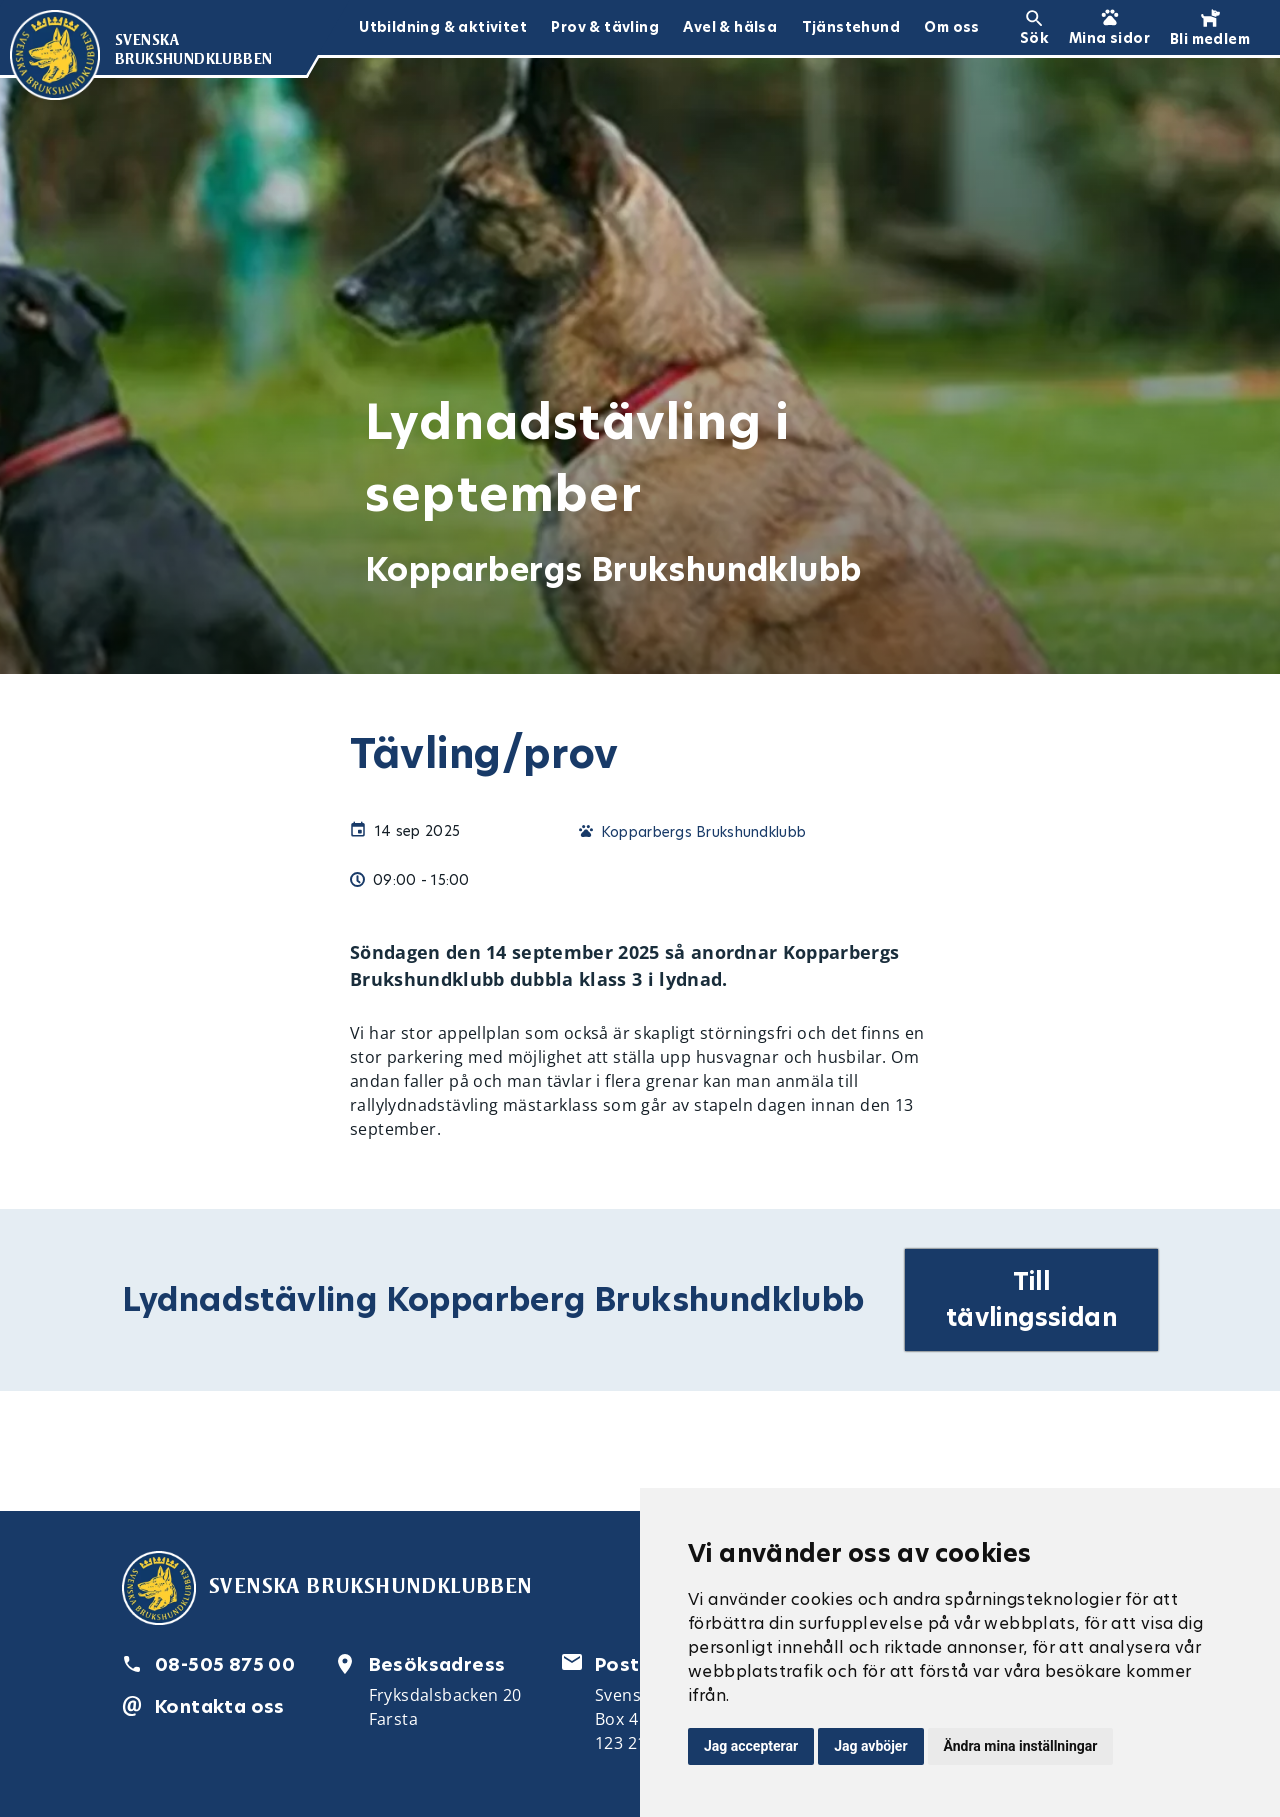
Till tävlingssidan (1031, 1299)
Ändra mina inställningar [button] (1021, 1746)
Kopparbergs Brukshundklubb (703, 832)
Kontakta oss (220, 1706)
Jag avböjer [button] (870, 1746)
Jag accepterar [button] (751, 1746)
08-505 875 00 (225, 1664)
